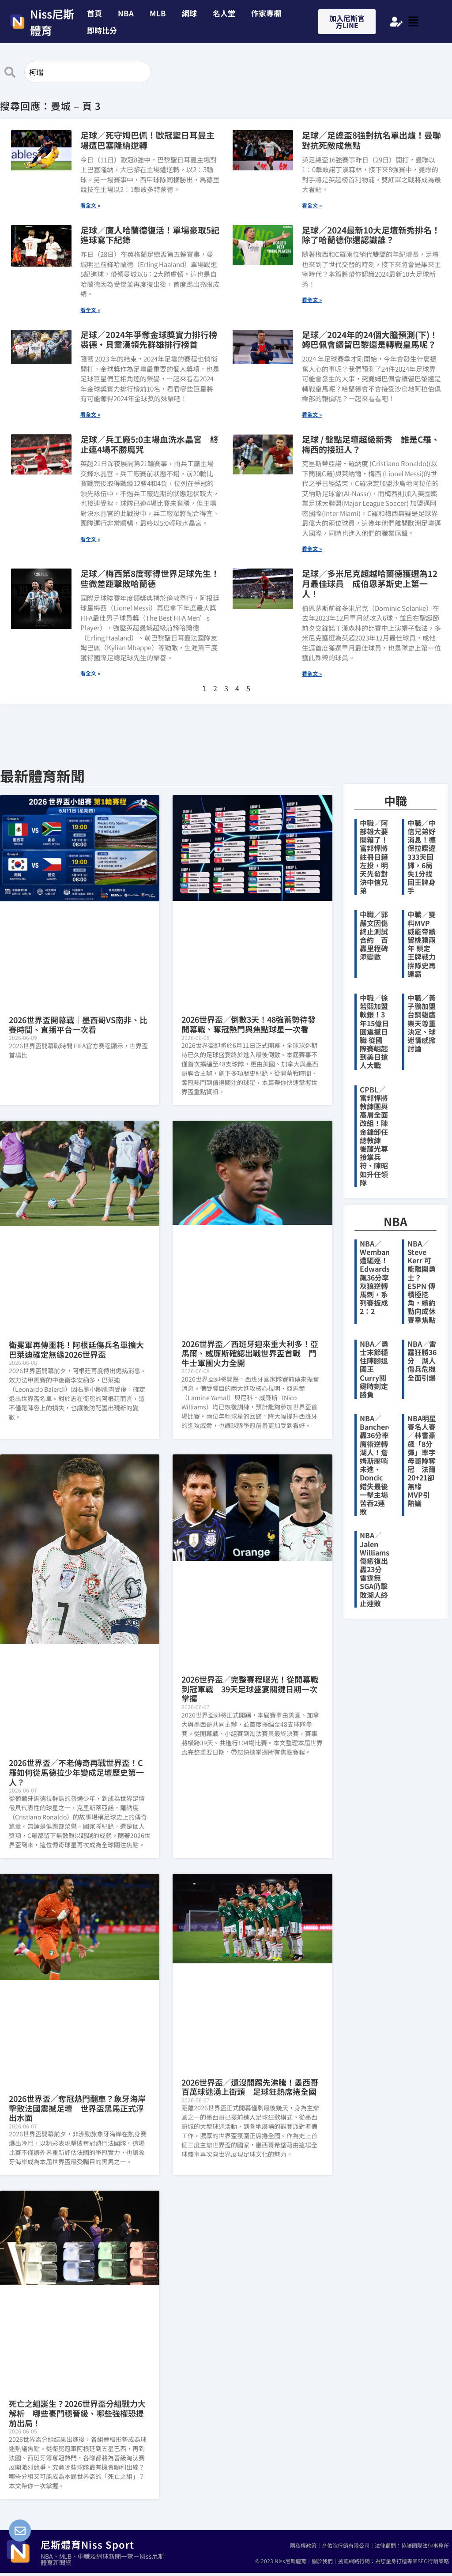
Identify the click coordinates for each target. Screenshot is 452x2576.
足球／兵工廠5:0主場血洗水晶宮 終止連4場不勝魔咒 (149, 444)
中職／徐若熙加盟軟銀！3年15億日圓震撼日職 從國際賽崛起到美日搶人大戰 (374, 1031)
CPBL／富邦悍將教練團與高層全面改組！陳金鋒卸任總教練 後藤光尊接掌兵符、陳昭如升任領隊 (374, 1136)
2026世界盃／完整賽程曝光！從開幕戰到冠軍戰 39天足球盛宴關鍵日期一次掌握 (249, 1688)
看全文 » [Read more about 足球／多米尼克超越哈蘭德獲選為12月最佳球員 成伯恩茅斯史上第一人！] (312, 673)
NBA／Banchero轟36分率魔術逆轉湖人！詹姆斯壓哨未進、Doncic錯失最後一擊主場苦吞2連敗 (376, 1465)
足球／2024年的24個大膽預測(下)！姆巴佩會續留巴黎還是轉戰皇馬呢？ (370, 339)
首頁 (94, 13)
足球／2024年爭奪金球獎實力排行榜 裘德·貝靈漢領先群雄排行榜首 (153, 339)
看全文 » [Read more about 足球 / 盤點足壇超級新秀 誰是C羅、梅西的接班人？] (312, 548)
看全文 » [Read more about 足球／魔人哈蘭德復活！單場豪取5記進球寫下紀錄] (90, 309)
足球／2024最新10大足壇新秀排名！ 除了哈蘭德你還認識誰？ (371, 235)
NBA (126, 13)
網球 (189, 13)
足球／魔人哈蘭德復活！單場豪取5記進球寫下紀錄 (149, 235)
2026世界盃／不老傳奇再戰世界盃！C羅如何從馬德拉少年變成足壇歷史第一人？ (76, 1772)
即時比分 (102, 30)
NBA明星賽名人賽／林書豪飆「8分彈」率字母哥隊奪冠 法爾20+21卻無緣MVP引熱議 (421, 1460)
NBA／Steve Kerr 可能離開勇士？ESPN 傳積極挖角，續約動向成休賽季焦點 (421, 1281)
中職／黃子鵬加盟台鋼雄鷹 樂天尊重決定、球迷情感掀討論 (421, 1023)
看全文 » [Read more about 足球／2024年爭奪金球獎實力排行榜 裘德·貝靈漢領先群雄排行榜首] (90, 414)
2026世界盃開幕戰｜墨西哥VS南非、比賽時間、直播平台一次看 (78, 1024)
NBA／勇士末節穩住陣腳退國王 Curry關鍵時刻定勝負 (374, 1369)
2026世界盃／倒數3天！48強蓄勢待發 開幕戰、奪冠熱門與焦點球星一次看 (252, 1024)
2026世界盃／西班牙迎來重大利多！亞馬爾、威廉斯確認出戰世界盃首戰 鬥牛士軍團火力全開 (249, 1353)
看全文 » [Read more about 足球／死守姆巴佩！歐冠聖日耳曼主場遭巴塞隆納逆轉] (90, 205)
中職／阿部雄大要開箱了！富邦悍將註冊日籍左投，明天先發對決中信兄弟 (374, 856)
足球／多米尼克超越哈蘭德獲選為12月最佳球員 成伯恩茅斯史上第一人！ (369, 583)
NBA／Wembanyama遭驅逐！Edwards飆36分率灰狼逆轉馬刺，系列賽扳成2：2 (384, 1277)
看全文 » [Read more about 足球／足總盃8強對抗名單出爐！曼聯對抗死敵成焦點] (312, 205)
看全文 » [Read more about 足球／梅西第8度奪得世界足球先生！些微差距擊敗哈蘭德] (90, 673)
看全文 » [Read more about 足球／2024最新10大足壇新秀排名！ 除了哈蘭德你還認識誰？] (312, 299)
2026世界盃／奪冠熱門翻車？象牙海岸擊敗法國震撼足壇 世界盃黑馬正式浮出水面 (77, 2108)
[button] (104, 30)
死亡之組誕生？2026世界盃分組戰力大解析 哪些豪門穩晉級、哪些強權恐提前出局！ (77, 2413)
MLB (158, 13)
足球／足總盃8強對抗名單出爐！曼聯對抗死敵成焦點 (371, 140)
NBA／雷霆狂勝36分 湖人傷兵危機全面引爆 (422, 1360)
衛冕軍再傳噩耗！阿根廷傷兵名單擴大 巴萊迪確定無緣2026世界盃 (80, 1349)
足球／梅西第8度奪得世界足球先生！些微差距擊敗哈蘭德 (149, 578)
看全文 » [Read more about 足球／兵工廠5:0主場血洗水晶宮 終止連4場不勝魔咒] (90, 538)
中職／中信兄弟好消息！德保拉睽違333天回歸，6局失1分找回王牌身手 (421, 856)
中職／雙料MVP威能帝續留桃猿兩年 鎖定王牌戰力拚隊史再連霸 (421, 944)
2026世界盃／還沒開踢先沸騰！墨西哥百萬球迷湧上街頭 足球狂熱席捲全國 (249, 2087)
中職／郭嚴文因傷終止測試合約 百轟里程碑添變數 (374, 935)
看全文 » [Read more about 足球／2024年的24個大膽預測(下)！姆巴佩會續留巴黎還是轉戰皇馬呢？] (312, 414)
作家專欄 (266, 13)
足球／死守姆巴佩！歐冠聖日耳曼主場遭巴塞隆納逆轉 (147, 140)
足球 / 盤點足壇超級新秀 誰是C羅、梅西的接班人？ (371, 444)
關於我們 (322, 2561)
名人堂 (224, 13)
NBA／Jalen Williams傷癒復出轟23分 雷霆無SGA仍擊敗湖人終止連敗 (374, 1569)
